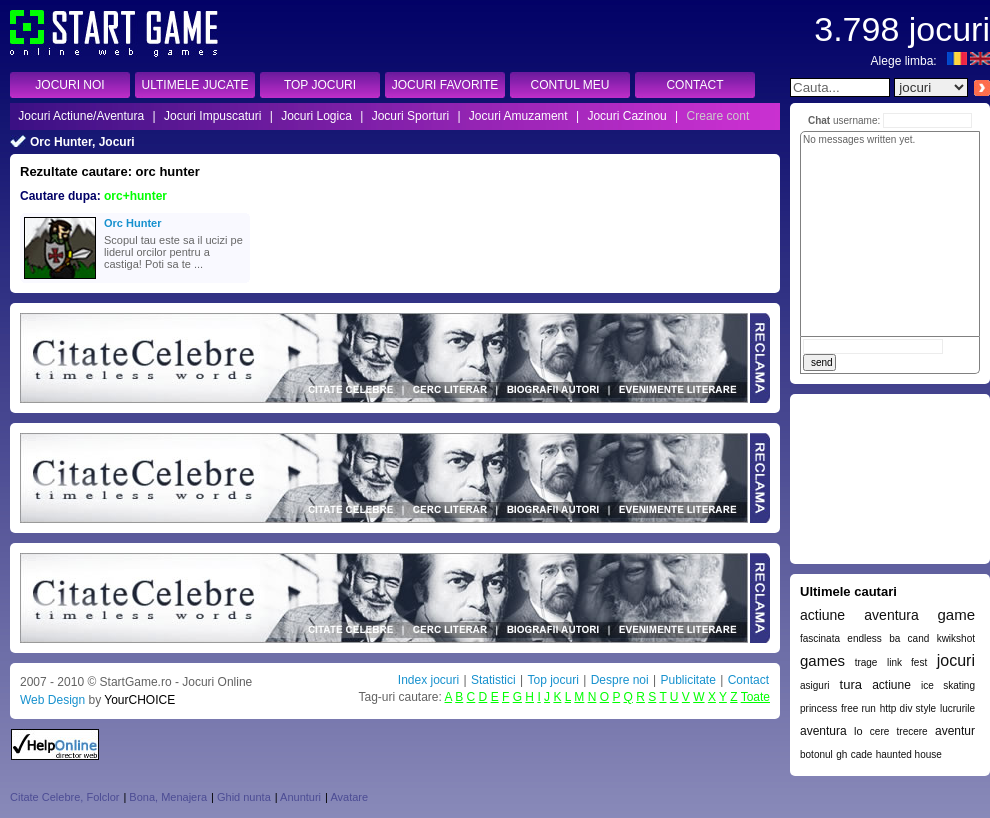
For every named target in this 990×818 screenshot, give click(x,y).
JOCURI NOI (69, 85)
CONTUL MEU (570, 85)
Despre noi (620, 680)
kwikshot (956, 638)
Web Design (52, 700)
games (822, 660)
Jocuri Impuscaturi (212, 116)
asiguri (814, 685)
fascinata (820, 638)
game (956, 614)
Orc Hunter (132, 223)
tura (851, 684)
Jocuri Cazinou (626, 116)
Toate (755, 697)
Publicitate (687, 680)
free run (858, 708)
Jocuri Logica (316, 116)
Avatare (349, 797)
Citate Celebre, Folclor (64, 797)
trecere (912, 731)
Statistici (493, 680)
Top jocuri (552, 680)
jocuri (956, 660)
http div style (908, 708)
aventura (823, 731)
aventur (955, 731)
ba (894, 638)
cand (919, 638)
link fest (907, 662)
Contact (748, 680)
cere (879, 731)
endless (864, 638)
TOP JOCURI (320, 85)
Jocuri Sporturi (410, 116)
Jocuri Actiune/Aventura (81, 116)
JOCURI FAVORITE (445, 85)
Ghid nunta (244, 797)
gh (841, 754)
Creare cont (718, 116)
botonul (816, 754)
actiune (891, 685)
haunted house (909, 754)
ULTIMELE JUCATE (195, 85)
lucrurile (957, 708)
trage (866, 662)
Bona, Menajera (168, 797)
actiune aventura (859, 615)
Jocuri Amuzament (518, 116)
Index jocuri (428, 680)
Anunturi (300, 797)
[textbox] (840, 87)
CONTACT (694, 85)
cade (862, 754)
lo (858, 731)
